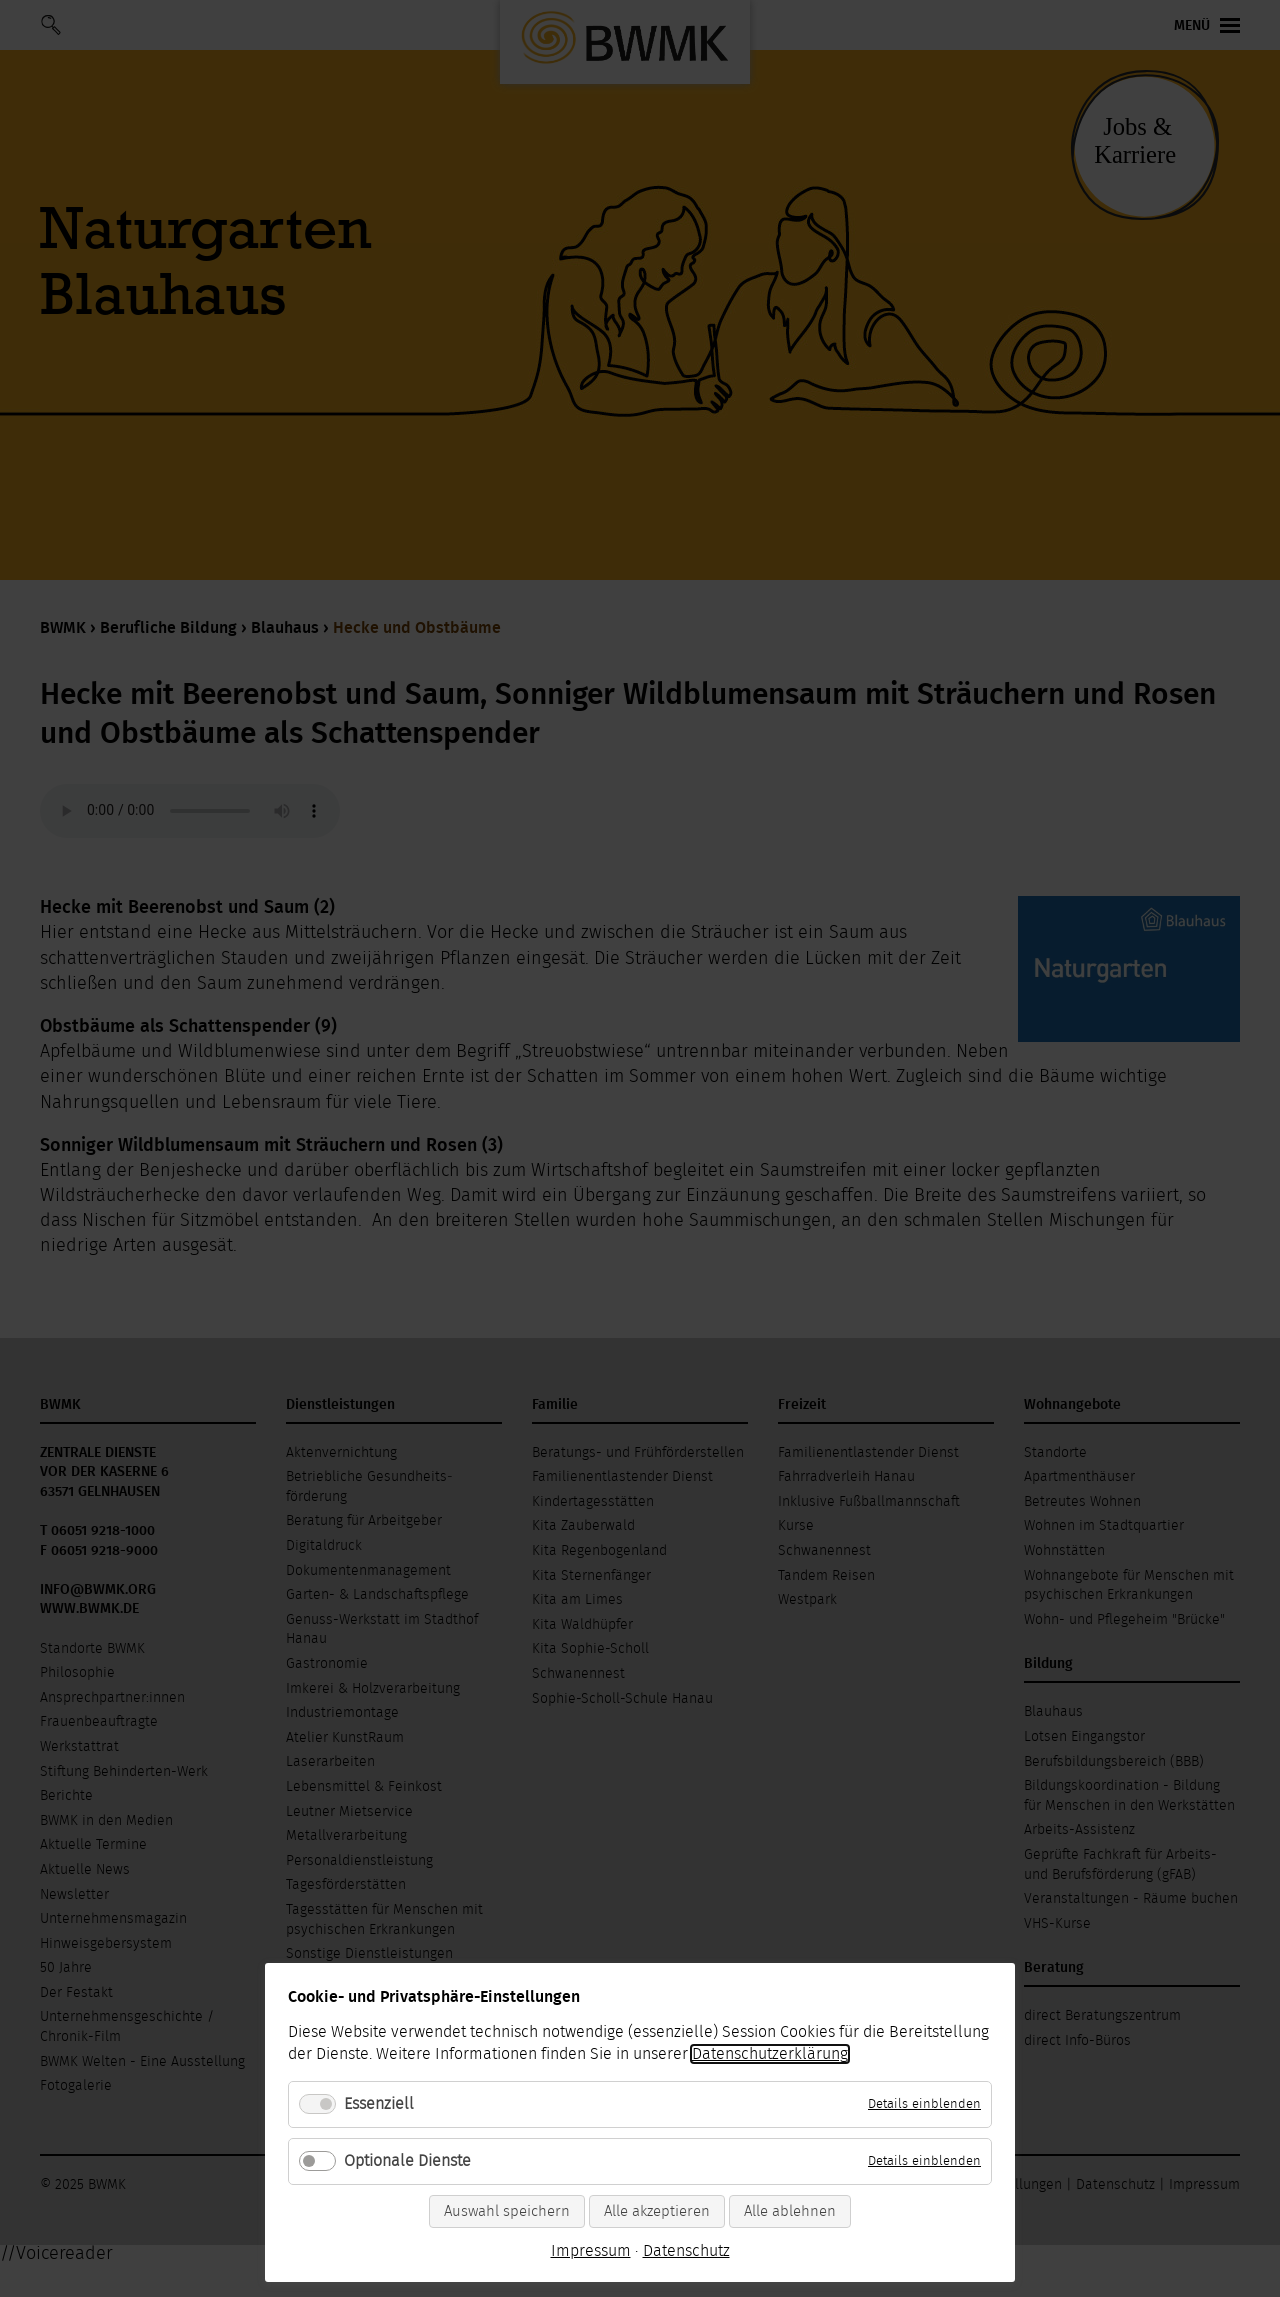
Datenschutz (686, 2251)
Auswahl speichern (507, 2211)
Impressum (591, 2251)
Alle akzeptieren (657, 2211)
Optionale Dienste (407, 2161)
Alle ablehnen (790, 2211)
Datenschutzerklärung (770, 2054)
